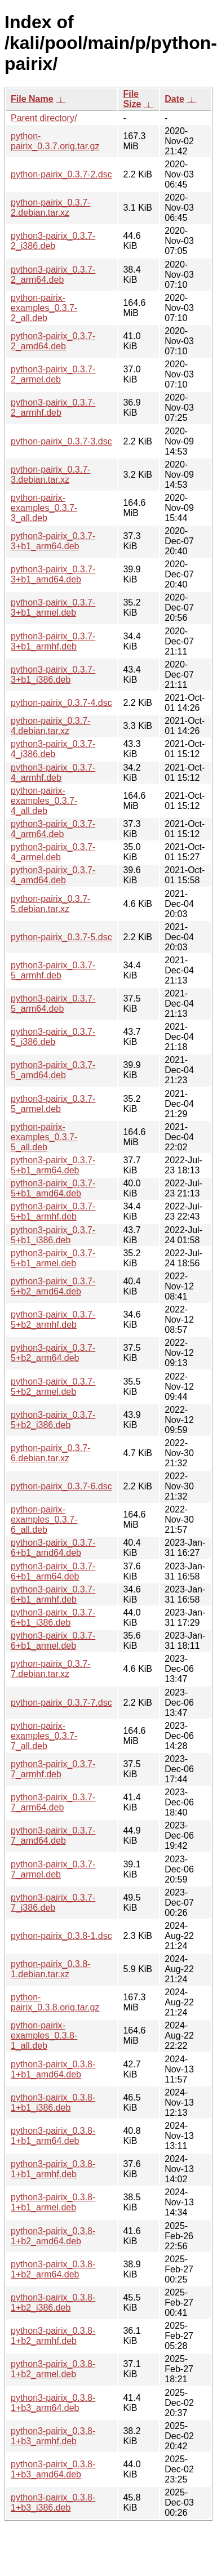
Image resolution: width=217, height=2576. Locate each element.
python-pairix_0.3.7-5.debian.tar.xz (50, 904)
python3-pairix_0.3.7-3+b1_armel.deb (53, 607)
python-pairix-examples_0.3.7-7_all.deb (44, 1736)
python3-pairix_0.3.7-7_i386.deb (53, 1902)
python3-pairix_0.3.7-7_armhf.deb (53, 1769)
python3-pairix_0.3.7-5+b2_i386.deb (53, 1420)
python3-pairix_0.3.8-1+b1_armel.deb (53, 2202)
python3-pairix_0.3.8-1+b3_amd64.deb (53, 2469)
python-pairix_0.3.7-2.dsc (61, 174)
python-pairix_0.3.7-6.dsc (61, 1486)
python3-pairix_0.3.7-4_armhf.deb (53, 772)
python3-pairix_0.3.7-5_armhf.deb (53, 970)
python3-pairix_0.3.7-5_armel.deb (53, 1104)
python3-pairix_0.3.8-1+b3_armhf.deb (53, 2436)
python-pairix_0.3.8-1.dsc (61, 1936)
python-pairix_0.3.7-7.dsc (61, 1702)
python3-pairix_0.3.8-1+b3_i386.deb (53, 2502)
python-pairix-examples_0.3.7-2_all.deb (44, 308)
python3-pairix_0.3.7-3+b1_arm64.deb (53, 541)
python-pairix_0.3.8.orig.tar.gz (55, 2002)
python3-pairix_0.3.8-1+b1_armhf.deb (53, 2169)
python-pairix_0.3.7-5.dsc (61, 937)
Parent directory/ (44, 118)
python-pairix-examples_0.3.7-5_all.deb (44, 1137)
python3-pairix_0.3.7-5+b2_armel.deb (53, 1386)
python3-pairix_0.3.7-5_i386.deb (53, 1037)
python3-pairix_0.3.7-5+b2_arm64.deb (53, 1353)
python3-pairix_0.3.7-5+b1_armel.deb (53, 1258)
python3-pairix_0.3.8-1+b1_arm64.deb (53, 2136)
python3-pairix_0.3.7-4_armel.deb (53, 852)
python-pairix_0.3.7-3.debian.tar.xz (50, 474)
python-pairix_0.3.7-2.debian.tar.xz (50, 207)
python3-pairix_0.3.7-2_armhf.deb (53, 407)
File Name (32, 99)
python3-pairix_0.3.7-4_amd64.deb (53, 875)
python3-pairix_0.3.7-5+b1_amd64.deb (53, 1188)
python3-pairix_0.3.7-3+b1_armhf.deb (53, 641)
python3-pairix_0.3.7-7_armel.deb (53, 1869)
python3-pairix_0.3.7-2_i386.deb (53, 241)
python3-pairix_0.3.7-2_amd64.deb (53, 341)
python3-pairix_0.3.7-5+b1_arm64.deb (53, 1165)
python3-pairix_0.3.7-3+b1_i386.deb (53, 674)
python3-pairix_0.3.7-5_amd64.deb (53, 1070)
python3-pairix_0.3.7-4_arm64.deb (53, 829)
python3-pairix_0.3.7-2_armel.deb (53, 374)
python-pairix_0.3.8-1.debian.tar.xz (50, 1969)
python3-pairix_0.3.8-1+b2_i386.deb (53, 2302)
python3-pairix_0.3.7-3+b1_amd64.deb (53, 574)
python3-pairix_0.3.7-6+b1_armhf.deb (53, 1594)
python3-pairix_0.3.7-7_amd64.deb (53, 1835)
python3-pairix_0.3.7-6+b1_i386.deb (53, 1617)
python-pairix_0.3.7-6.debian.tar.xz (50, 1453)
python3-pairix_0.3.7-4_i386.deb (53, 749)
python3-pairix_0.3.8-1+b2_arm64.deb (53, 2269)
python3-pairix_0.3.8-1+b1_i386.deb (53, 2102)
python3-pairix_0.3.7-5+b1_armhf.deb (53, 1211)
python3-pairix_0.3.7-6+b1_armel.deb (53, 1640)
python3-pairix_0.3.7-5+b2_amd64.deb (53, 1286)
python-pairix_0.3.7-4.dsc (61, 703)
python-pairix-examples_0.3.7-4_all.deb (44, 801)
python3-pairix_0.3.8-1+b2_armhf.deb (53, 2336)
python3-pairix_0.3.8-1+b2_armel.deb (53, 2369)
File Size (132, 99)
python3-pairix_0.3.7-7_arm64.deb (53, 1802)
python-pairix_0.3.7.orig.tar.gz (55, 141)
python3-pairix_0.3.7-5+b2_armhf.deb (53, 1319)
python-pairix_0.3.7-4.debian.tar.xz (50, 726)
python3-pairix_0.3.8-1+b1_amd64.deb (53, 2069)
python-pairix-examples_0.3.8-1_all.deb (44, 2035)
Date (174, 99)
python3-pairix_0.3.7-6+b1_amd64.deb (53, 1548)
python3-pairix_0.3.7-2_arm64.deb (53, 274)
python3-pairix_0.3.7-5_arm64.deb (53, 1003)
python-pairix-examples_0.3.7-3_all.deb (44, 508)
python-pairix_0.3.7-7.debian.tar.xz (50, 1669)
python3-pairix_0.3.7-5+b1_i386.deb (53, 1235)
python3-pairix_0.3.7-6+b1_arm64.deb (53, 1571)
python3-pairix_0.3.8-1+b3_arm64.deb (53, 2403)
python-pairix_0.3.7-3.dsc (61, 441)
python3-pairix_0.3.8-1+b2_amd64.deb (53, 2236)
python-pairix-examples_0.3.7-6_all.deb (44, 1519)
